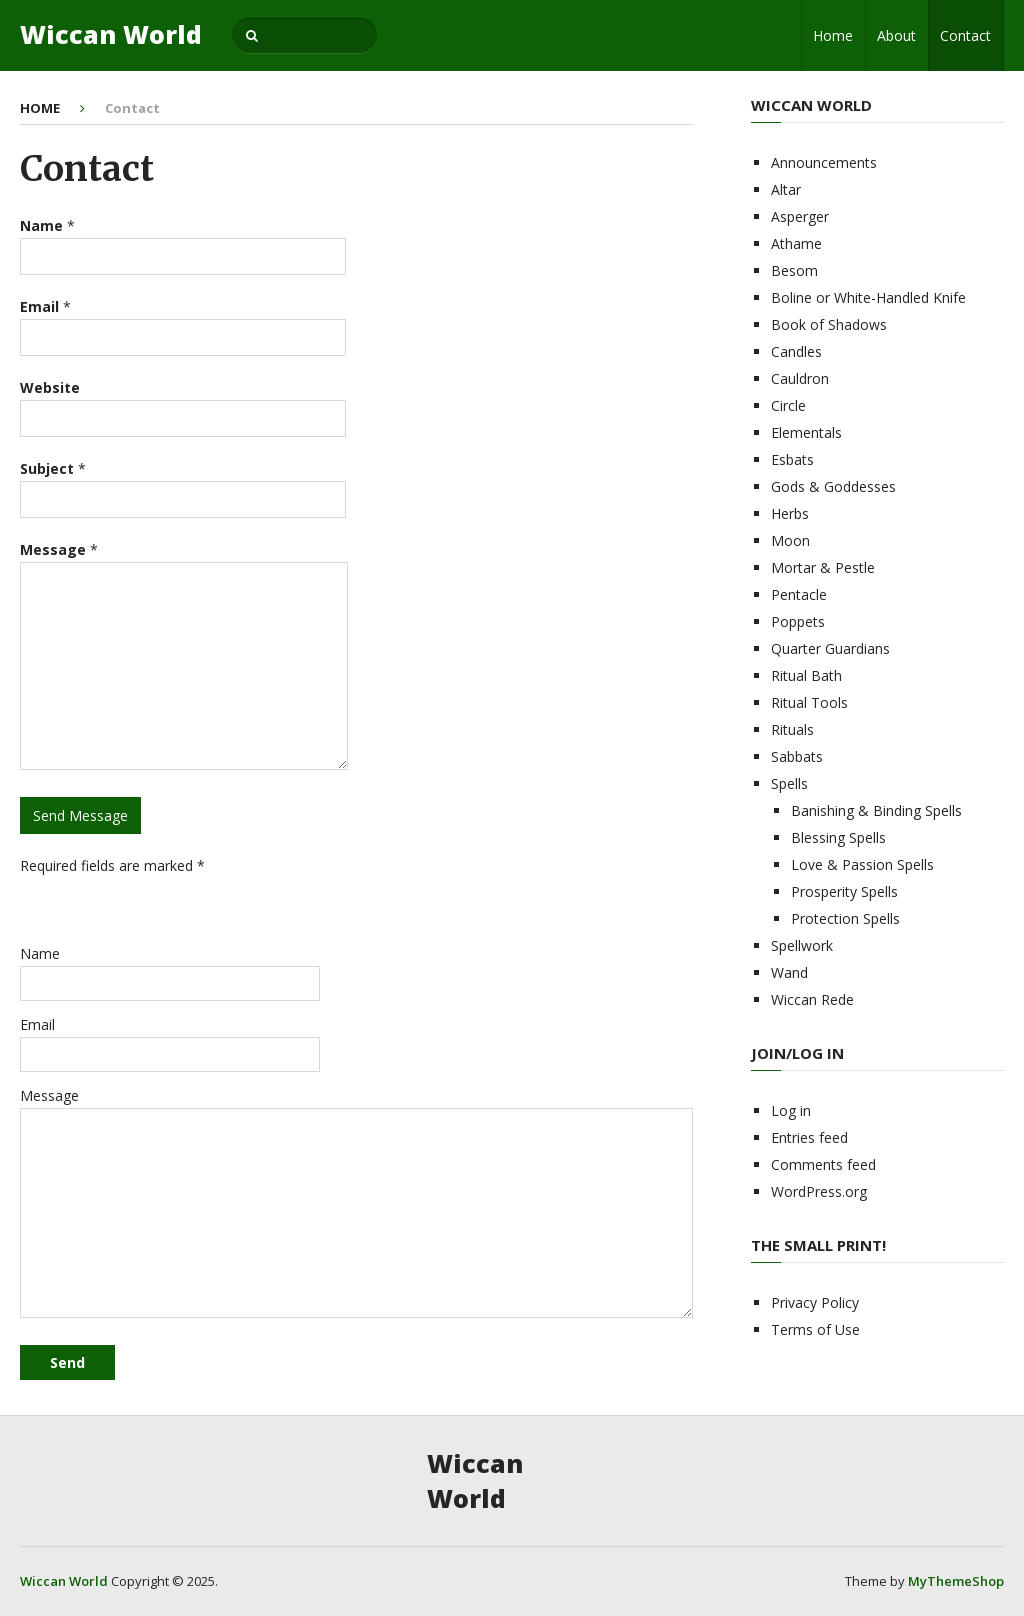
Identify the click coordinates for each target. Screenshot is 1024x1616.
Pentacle (799, 594)
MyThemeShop (956, 1581)
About (896, 35)
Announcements (824, 162)
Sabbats (797, 756)
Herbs (790, 513)
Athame (796, 243)
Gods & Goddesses (833, 486)
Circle (788, 405)
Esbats (792, 459)
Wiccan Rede (812, 999)
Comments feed (823, 1164)
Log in (791, 1110)
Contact (965, 35)
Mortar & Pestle (823, 567)
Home (833, 35)
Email (37, 1024)
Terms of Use (815, 1329)
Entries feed (809, 1137)
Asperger (800, 216)
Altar (786, 189)
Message (49, 1095)
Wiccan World (111, 34)
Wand (789, 972)
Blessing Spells (838, 837)
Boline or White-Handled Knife (868, 297)
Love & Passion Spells (862, 864)
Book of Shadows (829, 324)
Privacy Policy (815, 1302)
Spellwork (802, 945)
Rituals (792, 729)
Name (40, 953)
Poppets (798, 621)
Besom (794, 270)
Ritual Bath (806, 675)
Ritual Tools (809, 702)
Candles (796, 351)
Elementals (806, 432)
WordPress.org (819, 1191)
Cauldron (800, 378)
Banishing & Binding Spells (876, 810)
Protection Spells (845, 918)
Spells (789, 783)
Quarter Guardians (830, 648)
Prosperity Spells (844, 891)
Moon (790, 540)
